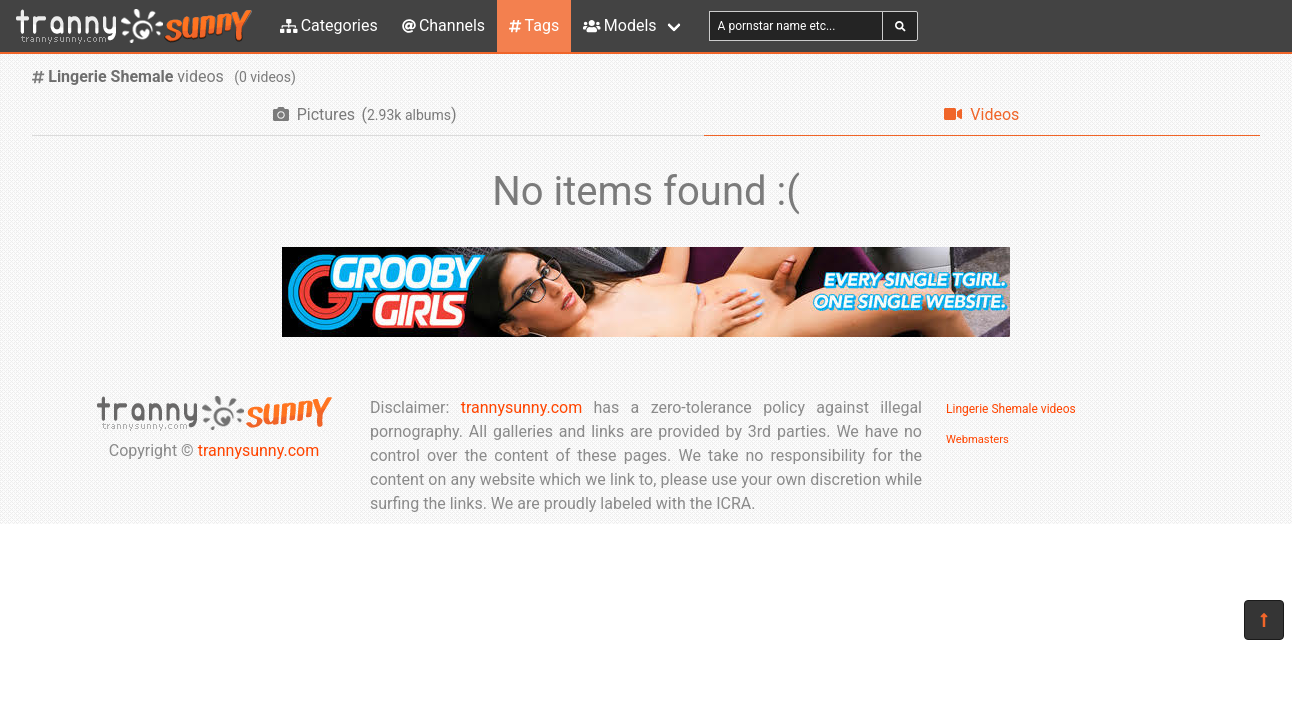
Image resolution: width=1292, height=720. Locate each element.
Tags (534, 25)
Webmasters (977, 439)
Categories (329, 25)
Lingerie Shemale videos (1011, 409)
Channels (443, 25)
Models (619, 25)
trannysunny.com (259, 450)
